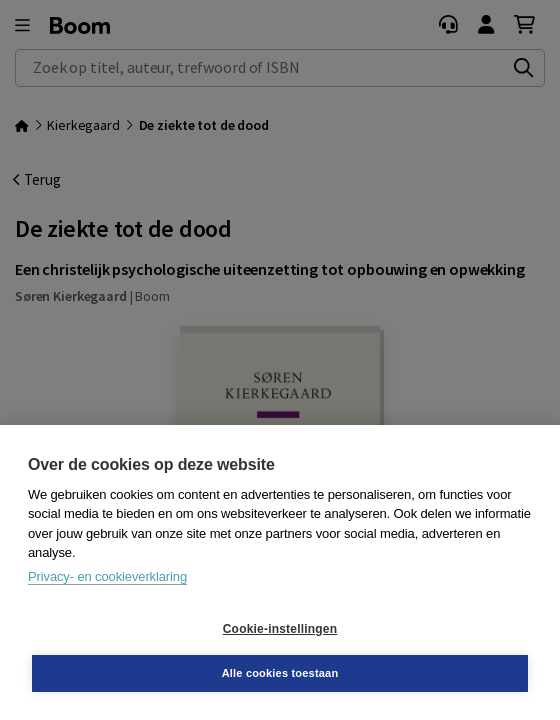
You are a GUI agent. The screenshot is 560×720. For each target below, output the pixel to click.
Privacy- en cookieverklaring (107, 576)
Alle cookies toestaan (280, 673)
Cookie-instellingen (280, 629)
